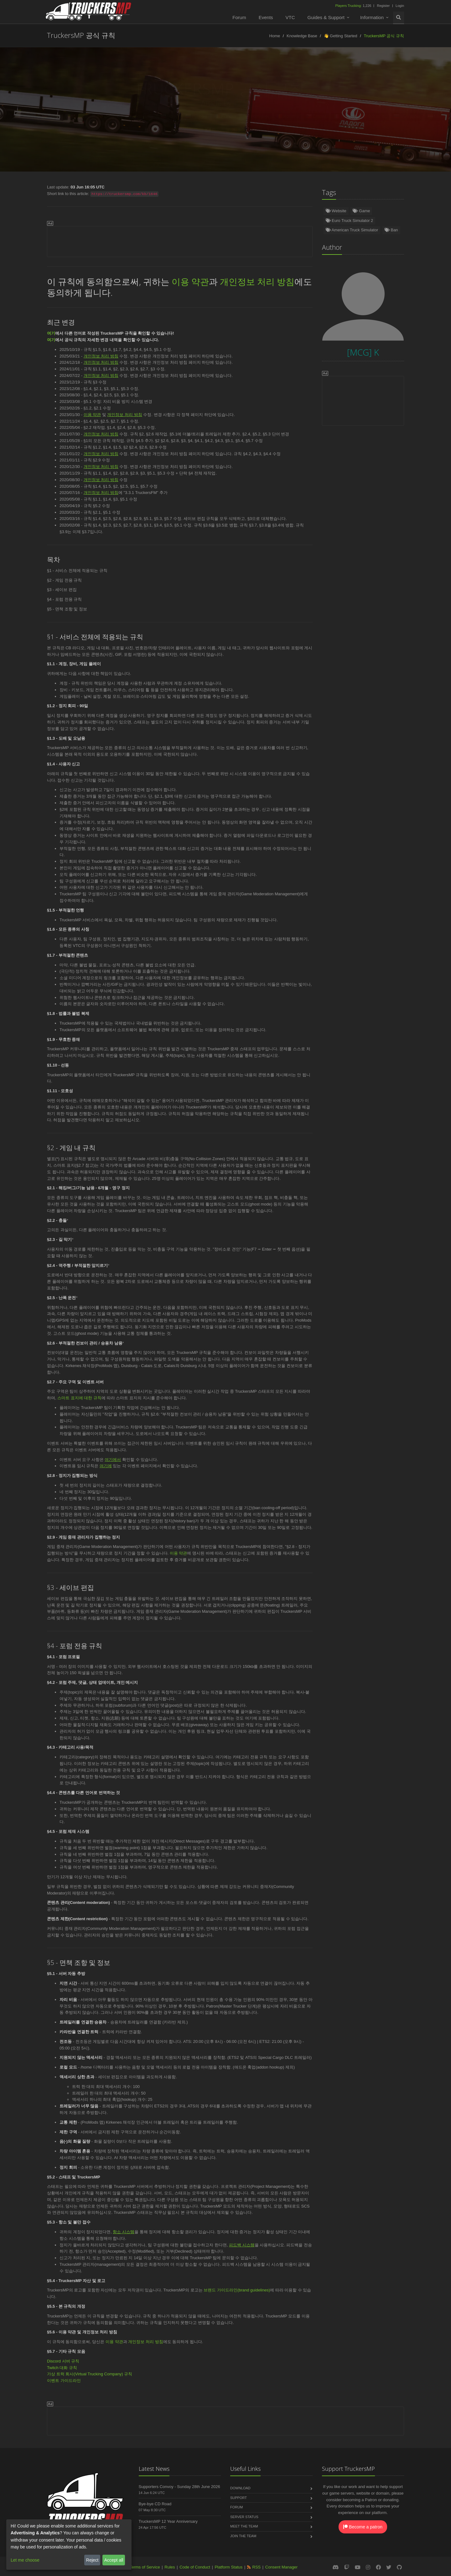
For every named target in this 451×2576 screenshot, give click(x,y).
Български (401, 116)
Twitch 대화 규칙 (62, 2367)
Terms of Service (145, 2567)
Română (282, 116)
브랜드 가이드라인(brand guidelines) (237, 2290)
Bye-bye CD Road (155, 2503)
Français (220, 116)
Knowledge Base (302, 35)
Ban (391, 230)
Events (266, 17)
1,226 (353, 6)
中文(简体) (368, 116)
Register (383, 6)
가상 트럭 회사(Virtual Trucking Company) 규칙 (89, 2374)
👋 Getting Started (340, 35)
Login (400, 6)
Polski (163, 116)
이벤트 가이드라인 (64, 2380)
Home (274, 35)
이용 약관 (190, 281)
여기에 (106, 1465)
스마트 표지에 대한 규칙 (79, 1398)
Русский (190, 116)
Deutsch (46, 116)
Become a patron (362, 2526)
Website (336, 210)
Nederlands (133, 116)
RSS (256, 2567)
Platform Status (228, 2567)
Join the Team (243, 2536)
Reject (92, 2560)
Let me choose (25, 2560)
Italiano (337, 116)
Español (101, 116)
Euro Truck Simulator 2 (349, 220)
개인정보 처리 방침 (257, 281)
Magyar (432, 116)
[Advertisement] (179, 240)
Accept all (113, 2560)
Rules (169, 2567)
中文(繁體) (238, 129)
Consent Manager (281, 2567)
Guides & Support (326, 17)
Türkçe (74, 116)
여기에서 (113, 1459)
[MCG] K (242, 103)
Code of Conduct (194, 2567)
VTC (290, 17)
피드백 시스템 (242, 2245)
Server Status (244, 2517)
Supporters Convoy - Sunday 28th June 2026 (179, 2486)
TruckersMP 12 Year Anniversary (168, 2521)
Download (240, 2488)
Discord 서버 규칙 (63, 2361)
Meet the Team (244, 2526)
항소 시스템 (123, 2231)
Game (361, 210)
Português (250, 116)
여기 (51, 333)
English (18, 116)
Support (238, 2498)
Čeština (310, 116)
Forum (239, 17)
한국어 (208, 129)
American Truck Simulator (352, 230)
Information (372, 17)
